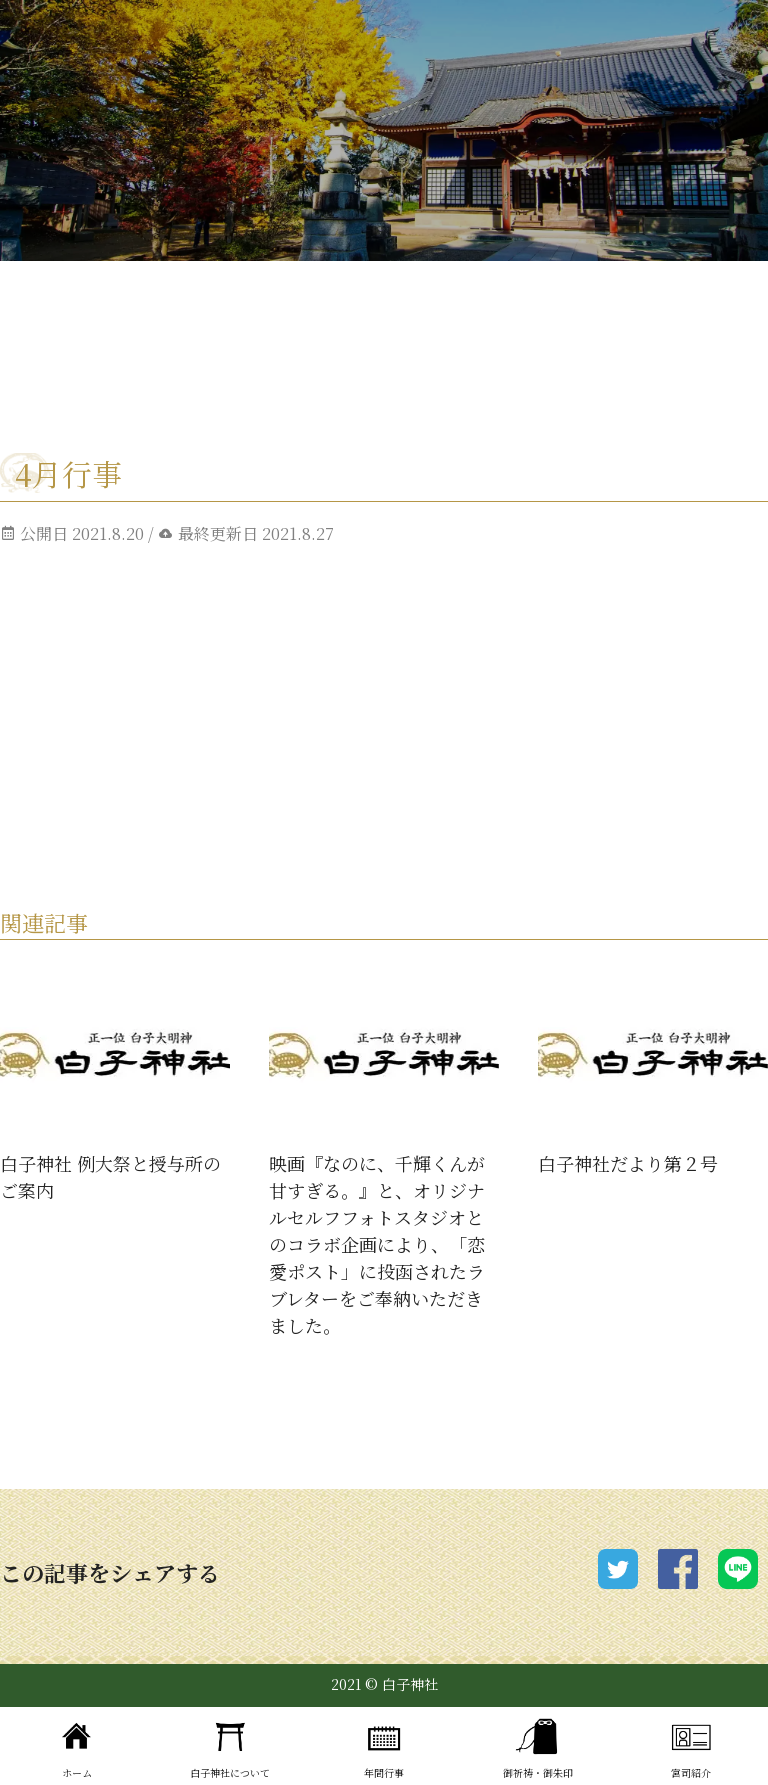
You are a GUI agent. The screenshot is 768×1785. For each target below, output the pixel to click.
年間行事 (384, 1746)
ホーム (77, 1746)
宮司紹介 (691, 1746)
